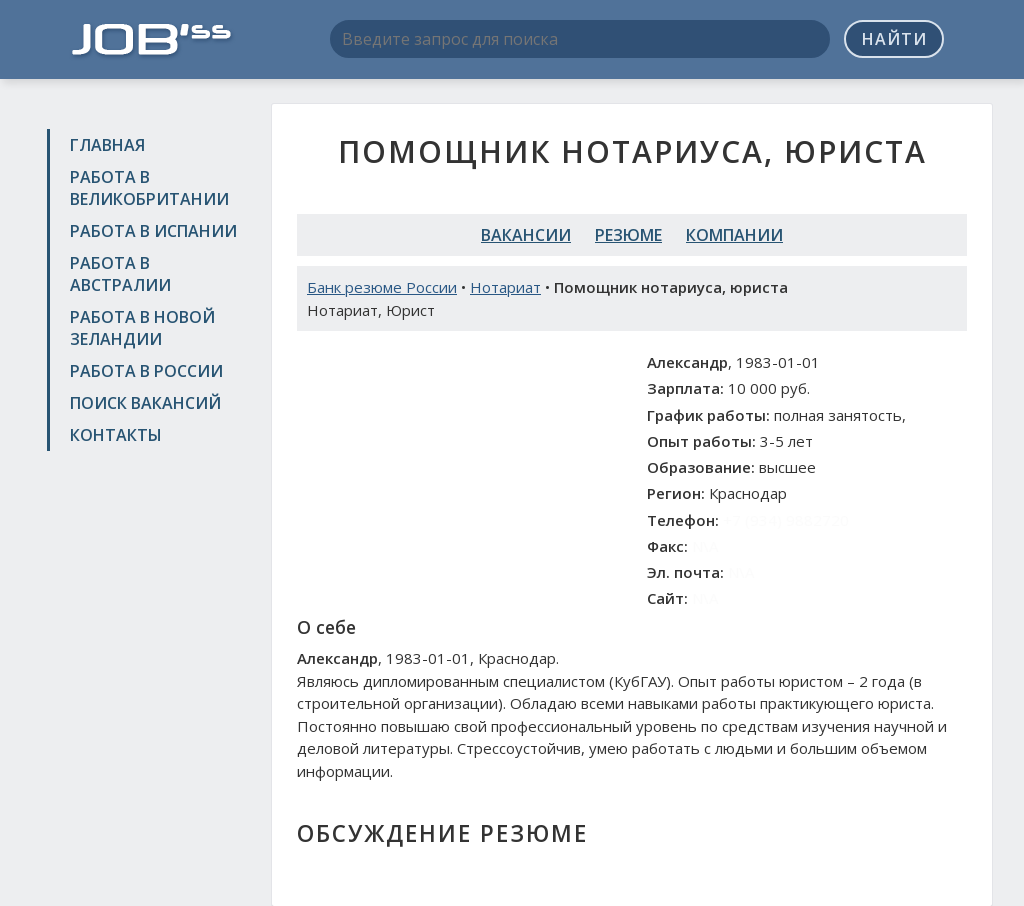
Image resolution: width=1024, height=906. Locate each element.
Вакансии (526, 235)
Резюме (628, 235)
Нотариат (505, 287)
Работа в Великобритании (149, 188)
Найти (894, 39)
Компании (734, 235)
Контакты (116, 435)
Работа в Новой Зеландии (142, 328)
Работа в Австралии (120, 274)
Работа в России (146, 371)
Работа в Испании (153, 231)
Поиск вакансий (145, 403)
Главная (107, 145)
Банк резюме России (382, 287)
